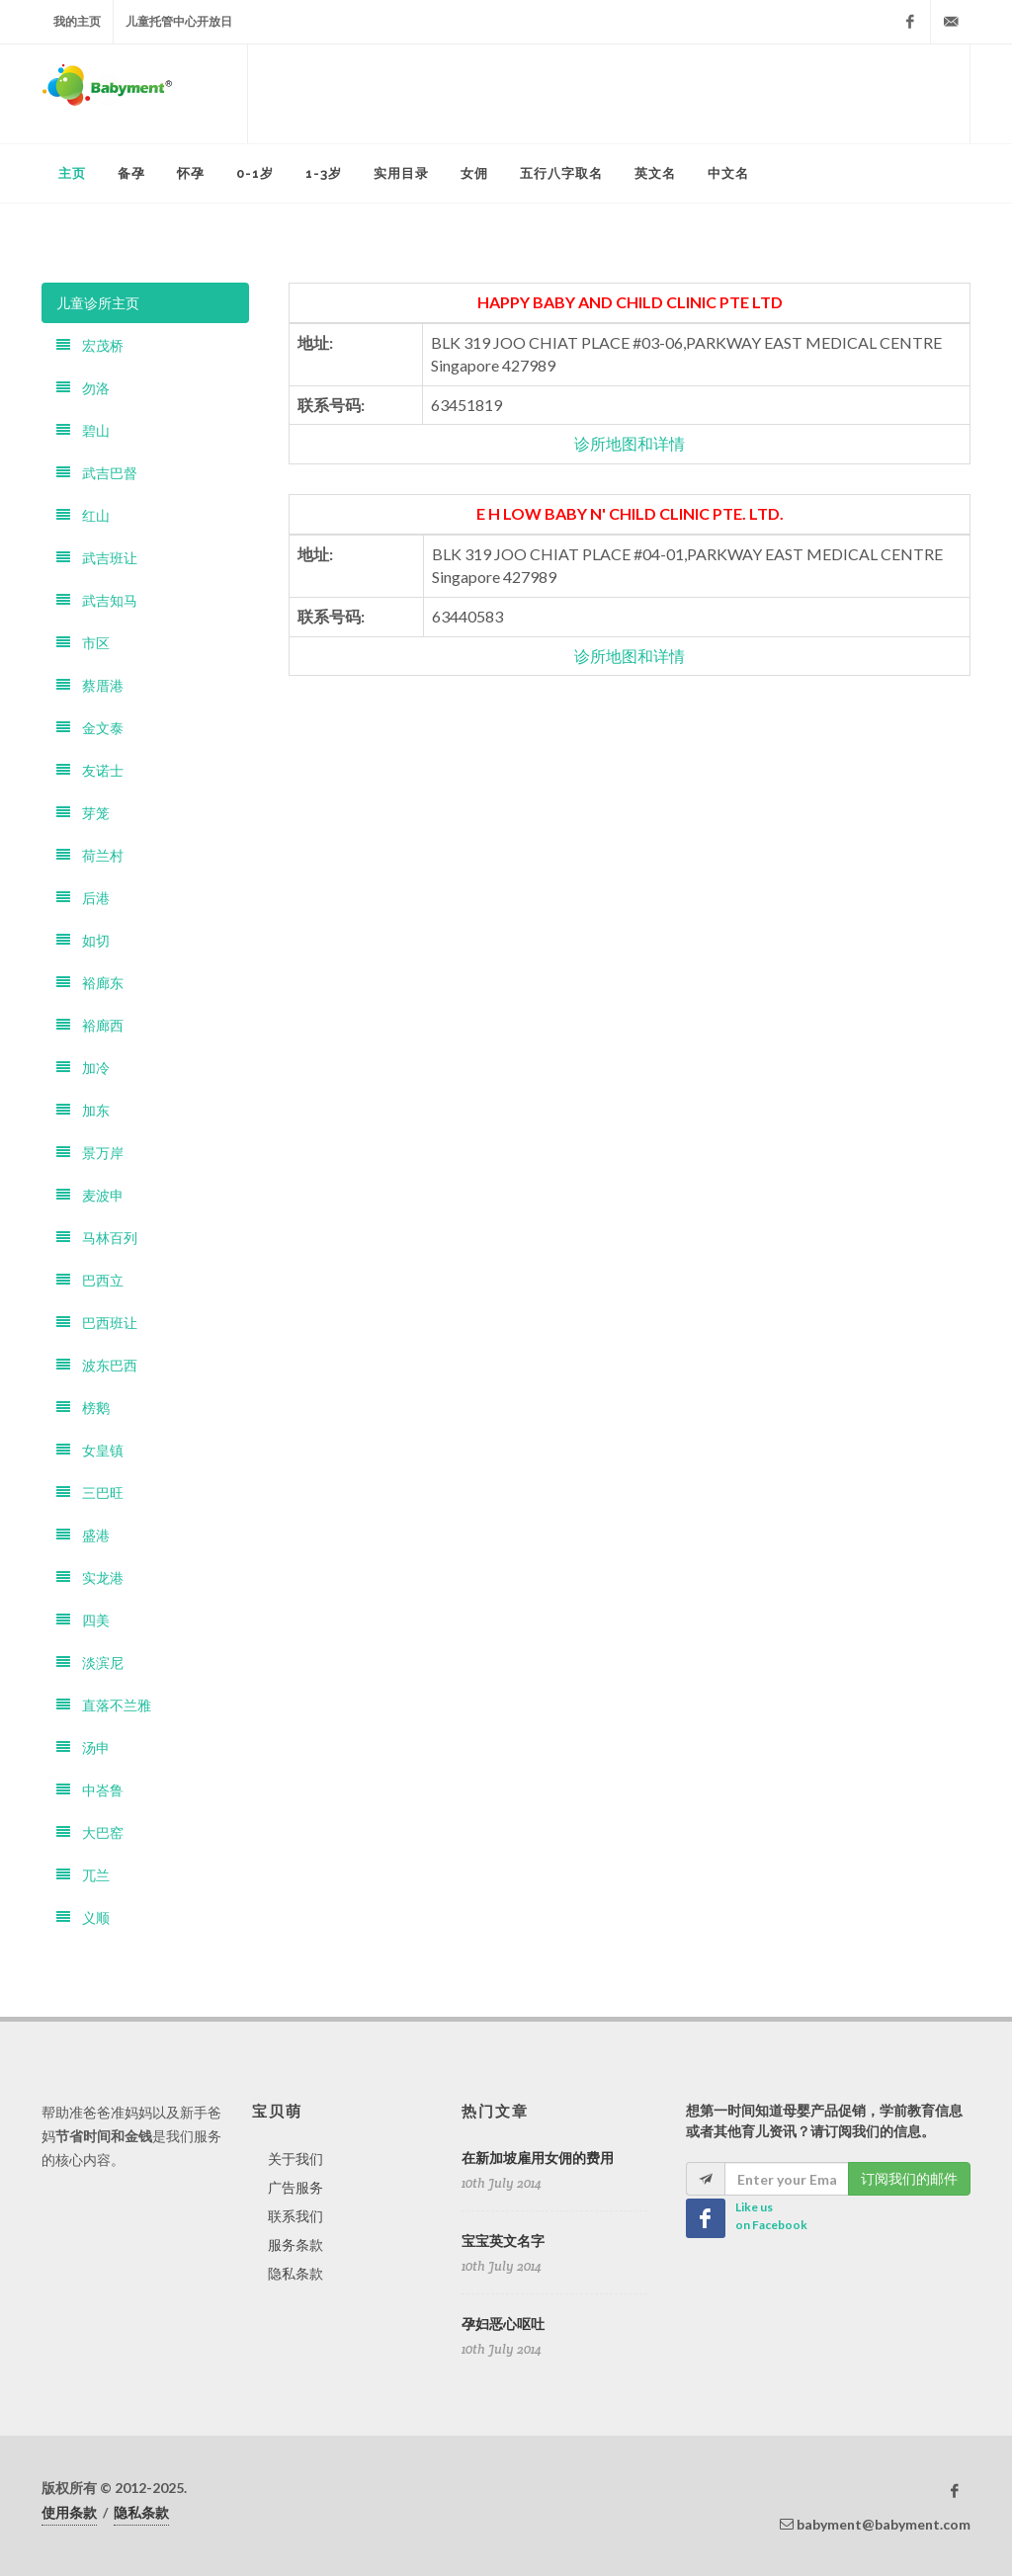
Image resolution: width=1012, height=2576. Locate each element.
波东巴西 (96, 1365)
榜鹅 (83, 1407)
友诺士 (90, 770)
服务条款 (295, 2244)
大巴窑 (90, 1832)
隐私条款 (295, 2273)
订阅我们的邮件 (909, 2178)
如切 (83, 940)
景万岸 (90, 1152)
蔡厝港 (90, 685)
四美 (83, 1620)
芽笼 (83, 812)
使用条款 (69, 2512)
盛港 (83, 1535)
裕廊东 (90, 982)
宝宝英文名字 (503, 2241)
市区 (83, 642)
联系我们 (295, 2215)
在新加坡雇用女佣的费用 (538, 2158)
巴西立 (90, 1280)
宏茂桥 (90, 345)
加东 (83, 1110)
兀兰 (83, 1875)
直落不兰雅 (103, 1705)
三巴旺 (90, 1492)
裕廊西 (90, 1025)
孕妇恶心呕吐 (503, 2324)
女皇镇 (90, 1450)
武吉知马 (96, 600)
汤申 (83, 1747)
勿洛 (83, 387)
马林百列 (96, 1237)
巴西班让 (96, 1322)
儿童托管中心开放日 (179, 21)
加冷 (83, 1067)
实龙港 (90, 1577)
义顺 (83, 1917)
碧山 (83, 430)
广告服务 (295, 2187)
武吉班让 (96, 557)
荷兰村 (90, 855)
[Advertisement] (609, 93)
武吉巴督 (96, 472)
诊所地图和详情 (629, 443)
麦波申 (90, 1195)
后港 (83, 897)
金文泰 (90, 727)
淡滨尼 (90, 1662)
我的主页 (77, 21)
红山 (83, 515)
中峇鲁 (90, 1790)
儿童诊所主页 (97, 302)
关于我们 (295, 2158)
